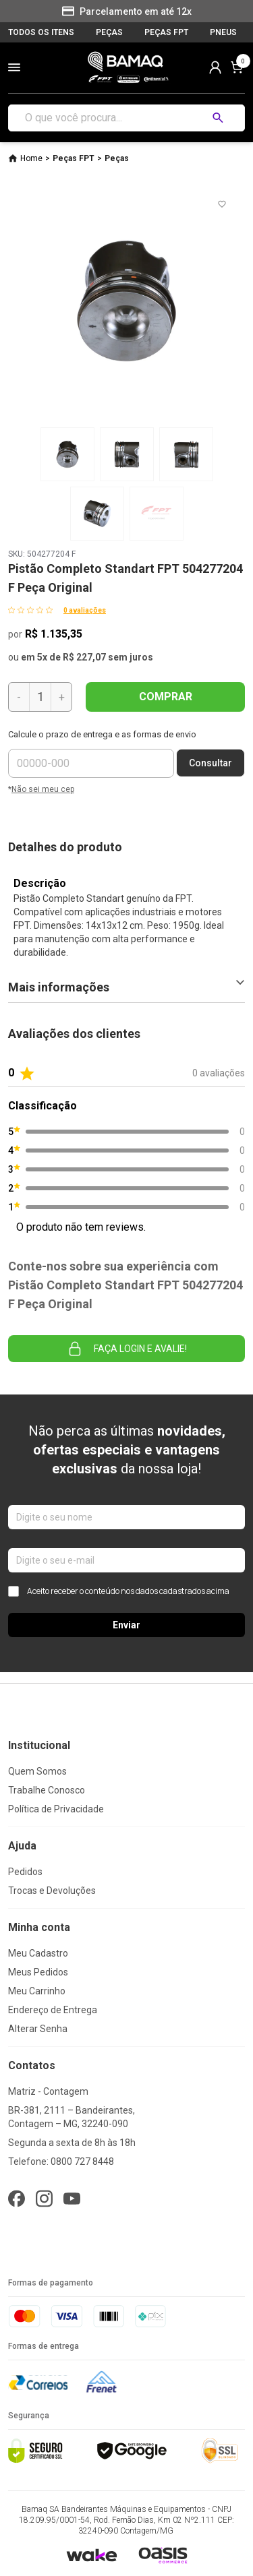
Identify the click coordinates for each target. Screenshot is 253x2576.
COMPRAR (165, 696)
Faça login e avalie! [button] (127, 1349)
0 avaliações (84, 610)
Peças (117, 158)
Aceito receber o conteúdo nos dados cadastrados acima (118, 1591)
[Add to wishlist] (222, 204)
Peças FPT (73, 158)
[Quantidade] (40, 697)
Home (31, 158)
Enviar (126, 1625)
